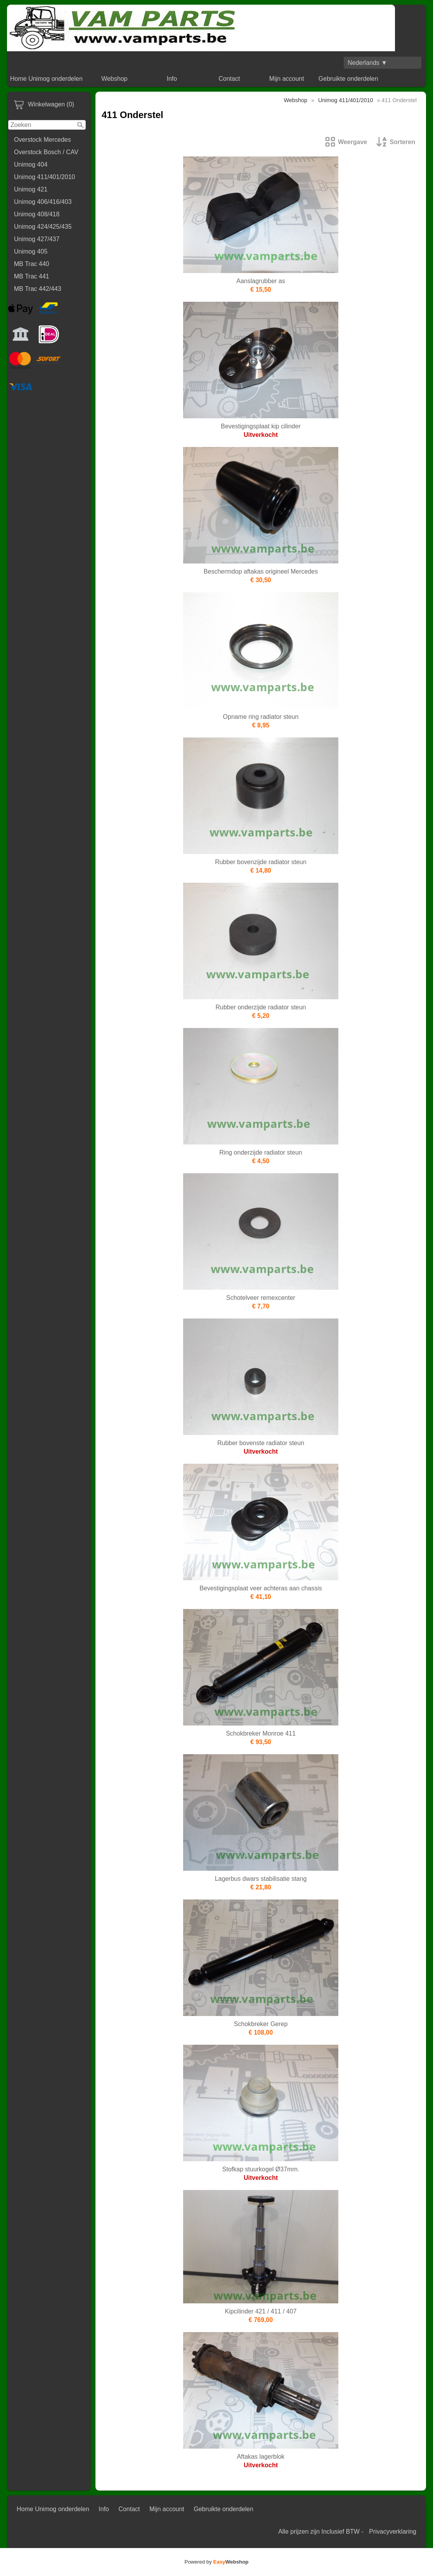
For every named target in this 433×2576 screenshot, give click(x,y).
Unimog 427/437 (36, 239)
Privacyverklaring (392, 2531)
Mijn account (286, 78)
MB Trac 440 (31, 264)
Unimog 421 (30, 189)
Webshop (114, 78)
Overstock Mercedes (42, 139)
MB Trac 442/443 (37, 288)
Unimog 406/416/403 (43, 201)
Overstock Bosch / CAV (46, 152)
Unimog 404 (30, 164)
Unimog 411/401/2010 (44, 177)
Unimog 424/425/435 (43, 226)
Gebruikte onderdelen (348, 78)
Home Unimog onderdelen (46, 78)
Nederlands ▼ (367, 62)
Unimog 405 (30, 251)
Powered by (217, 2562)
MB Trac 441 (31, 276)
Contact (229, 78)
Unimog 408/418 (36, 214)
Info (171, 78)
